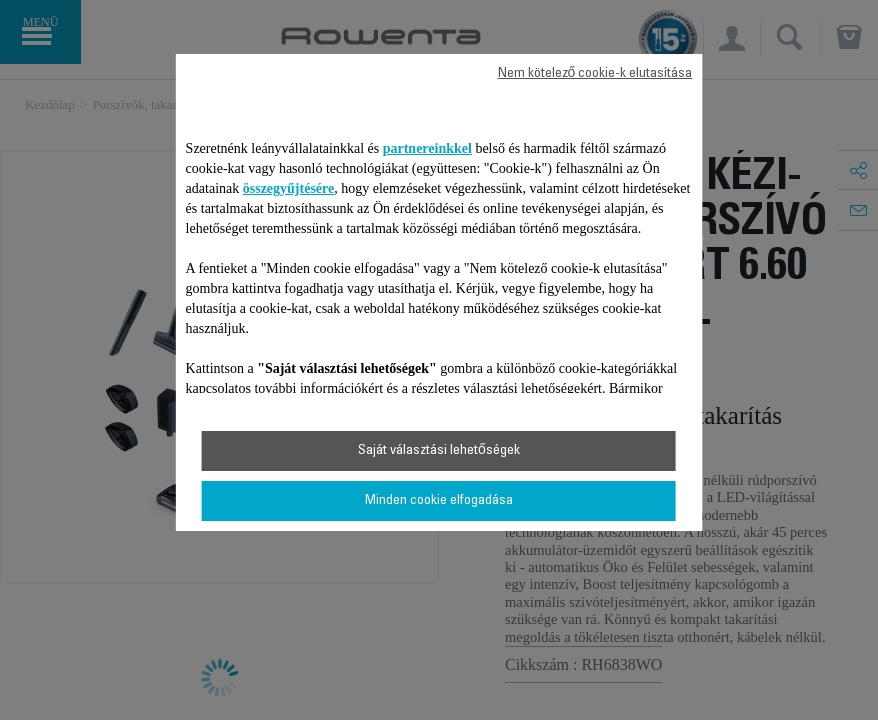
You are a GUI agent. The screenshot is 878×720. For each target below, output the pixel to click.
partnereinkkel (427, 148)
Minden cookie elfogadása (439, 501)
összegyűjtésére (289, 188)
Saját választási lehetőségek (439, 451)
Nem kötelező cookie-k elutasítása (595, 74)
